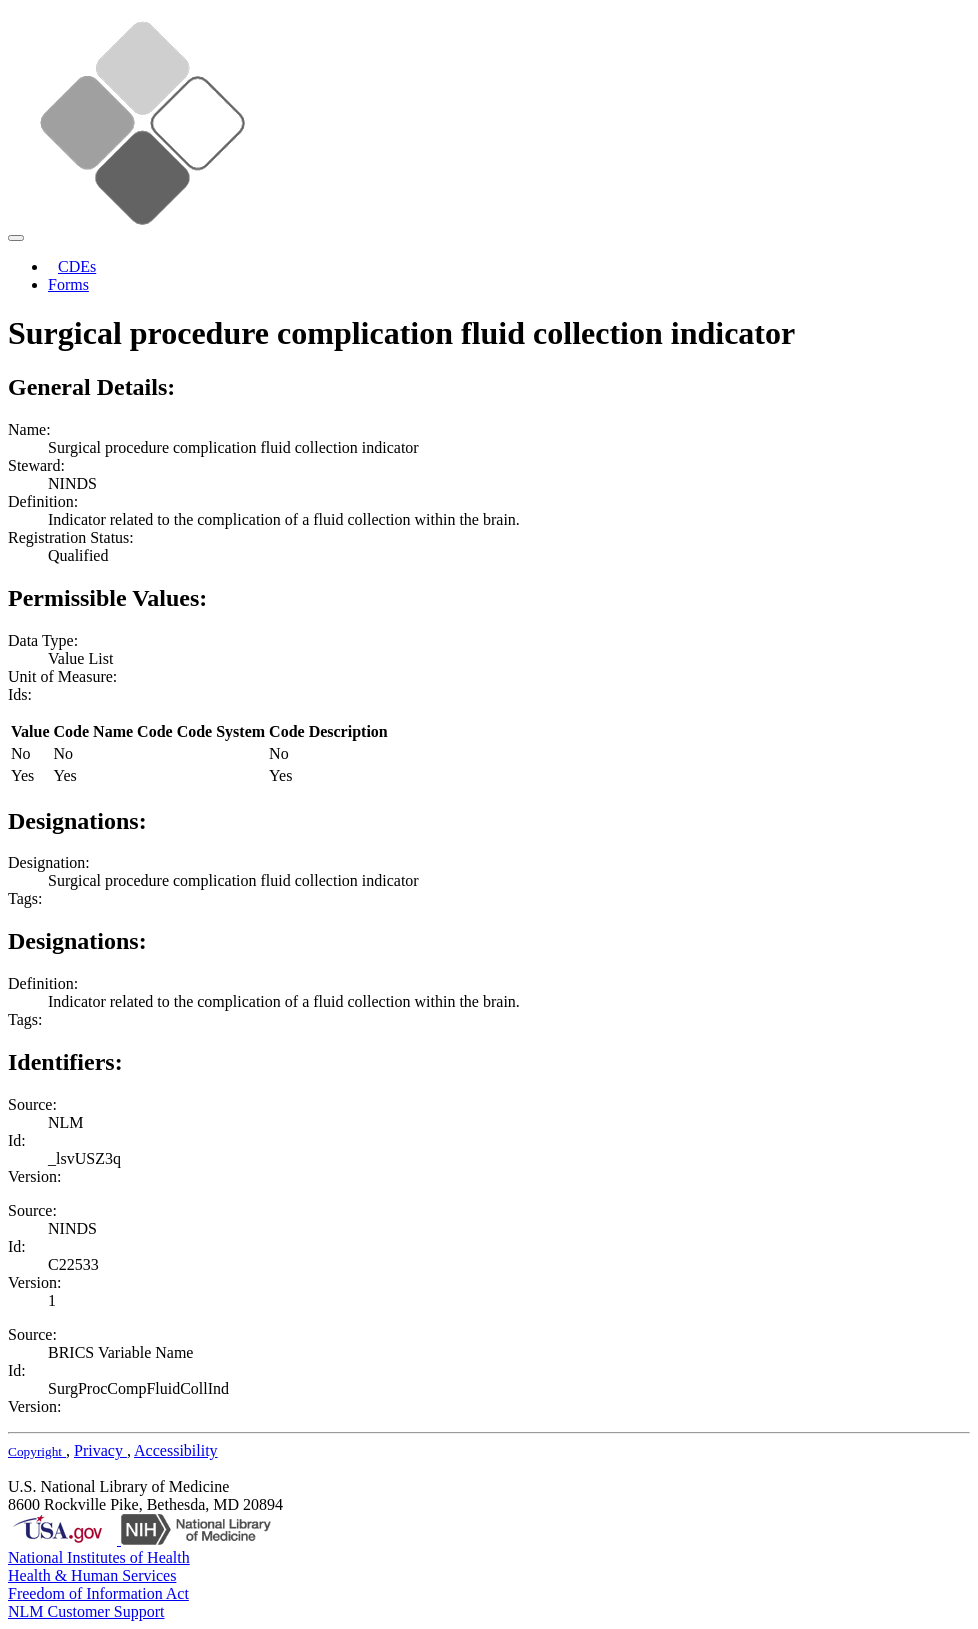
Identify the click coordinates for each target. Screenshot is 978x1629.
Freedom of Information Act (98, 1593)
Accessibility (176, 1450)
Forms (68, 284)
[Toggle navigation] (16, 238)
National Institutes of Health (99, 1557)
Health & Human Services (92, 1575)
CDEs (77, 266)
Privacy (100, 1450)
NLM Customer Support (86, 1611)
